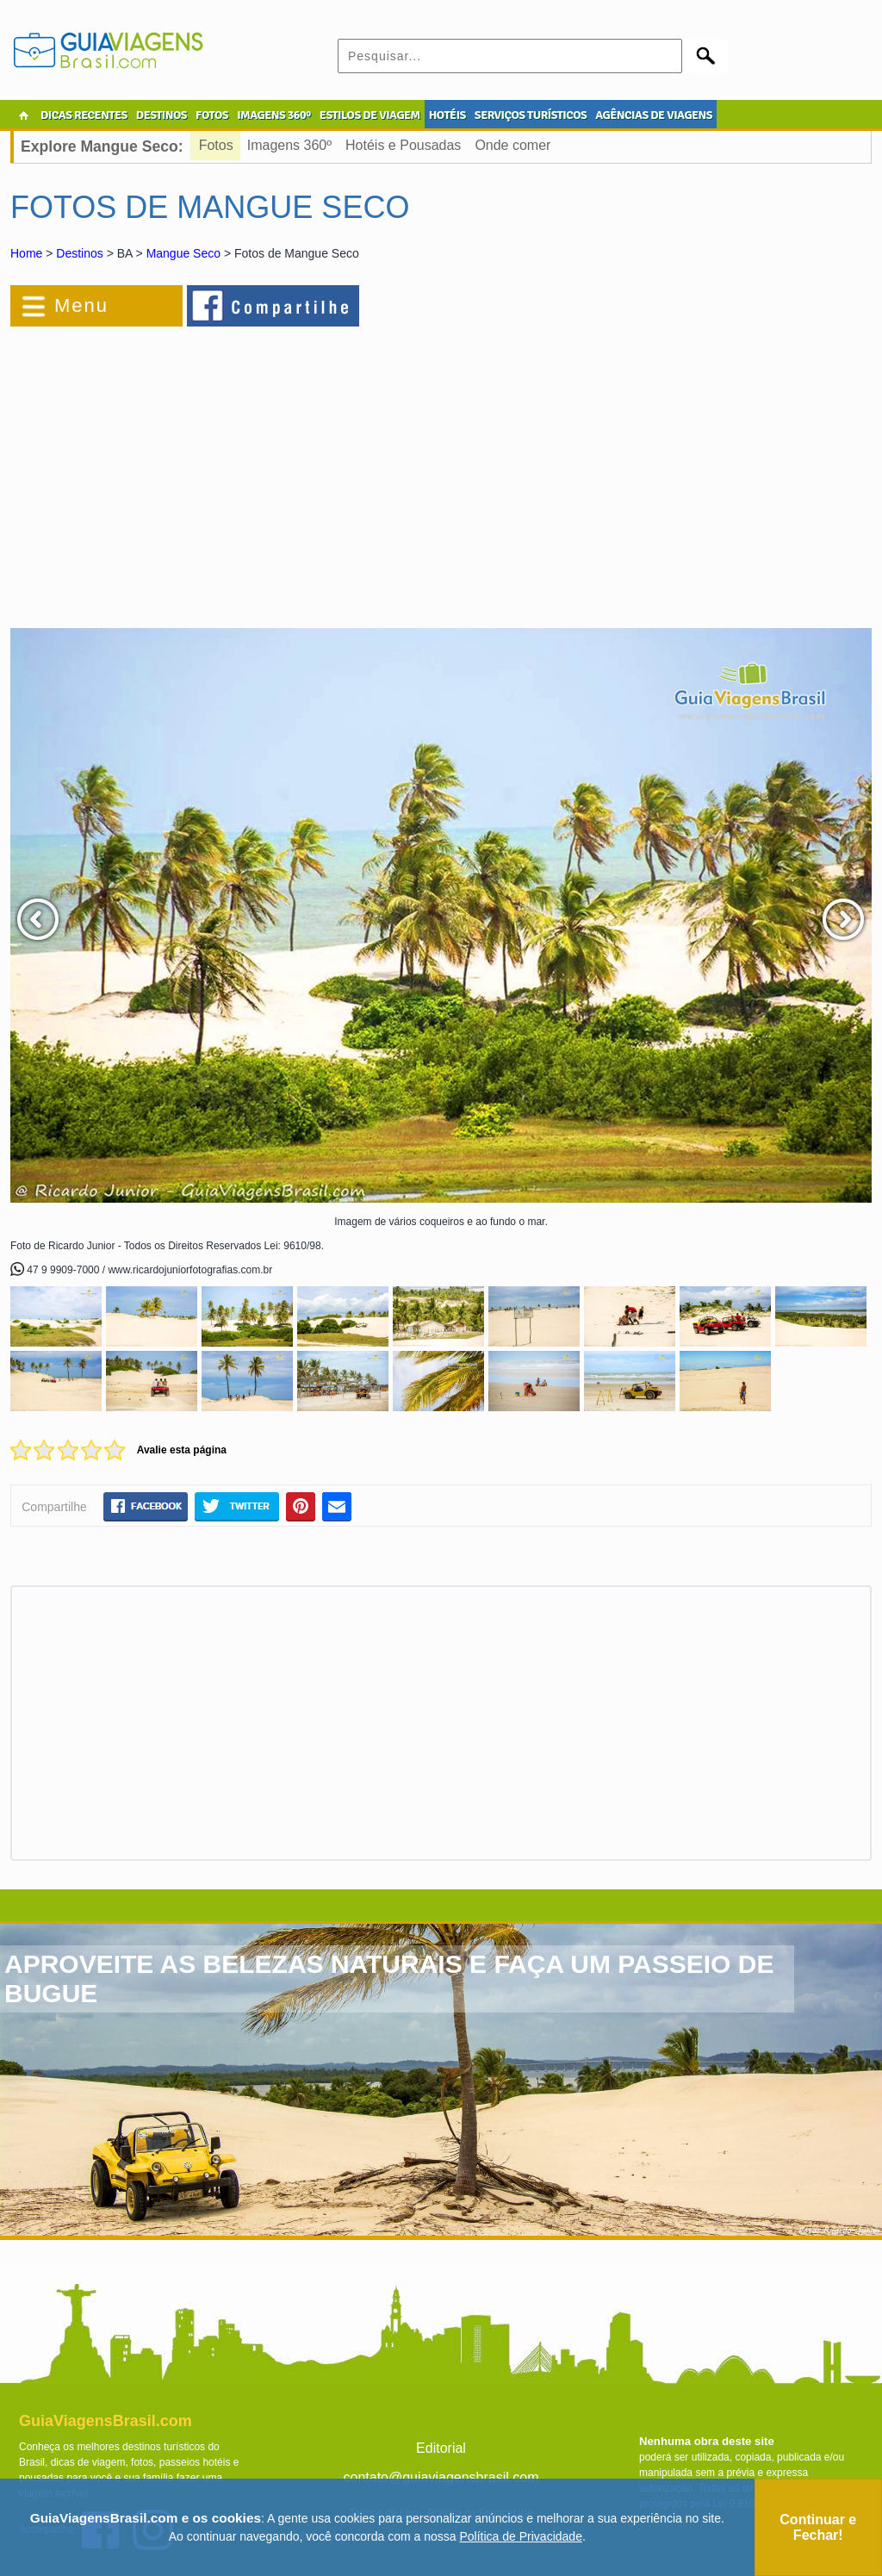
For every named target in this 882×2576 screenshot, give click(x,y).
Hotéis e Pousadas (403, 145)
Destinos (79, 253)
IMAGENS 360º (274, 115)
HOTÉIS (447, 115)
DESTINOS (161, 115)
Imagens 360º (289, 145)
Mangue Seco (183, 253)
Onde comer (512, 145)
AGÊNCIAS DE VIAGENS (653, 115)
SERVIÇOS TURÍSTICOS (531, 115)
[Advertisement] (198, 468)
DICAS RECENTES (83, 115)
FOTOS (212, 115)
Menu (81, 305)
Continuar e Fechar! (818, 2527)
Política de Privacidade (521, 2536)
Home (26, 253)
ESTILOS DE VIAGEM (370, 115)
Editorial (441, 2448)
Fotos (216, 145)
